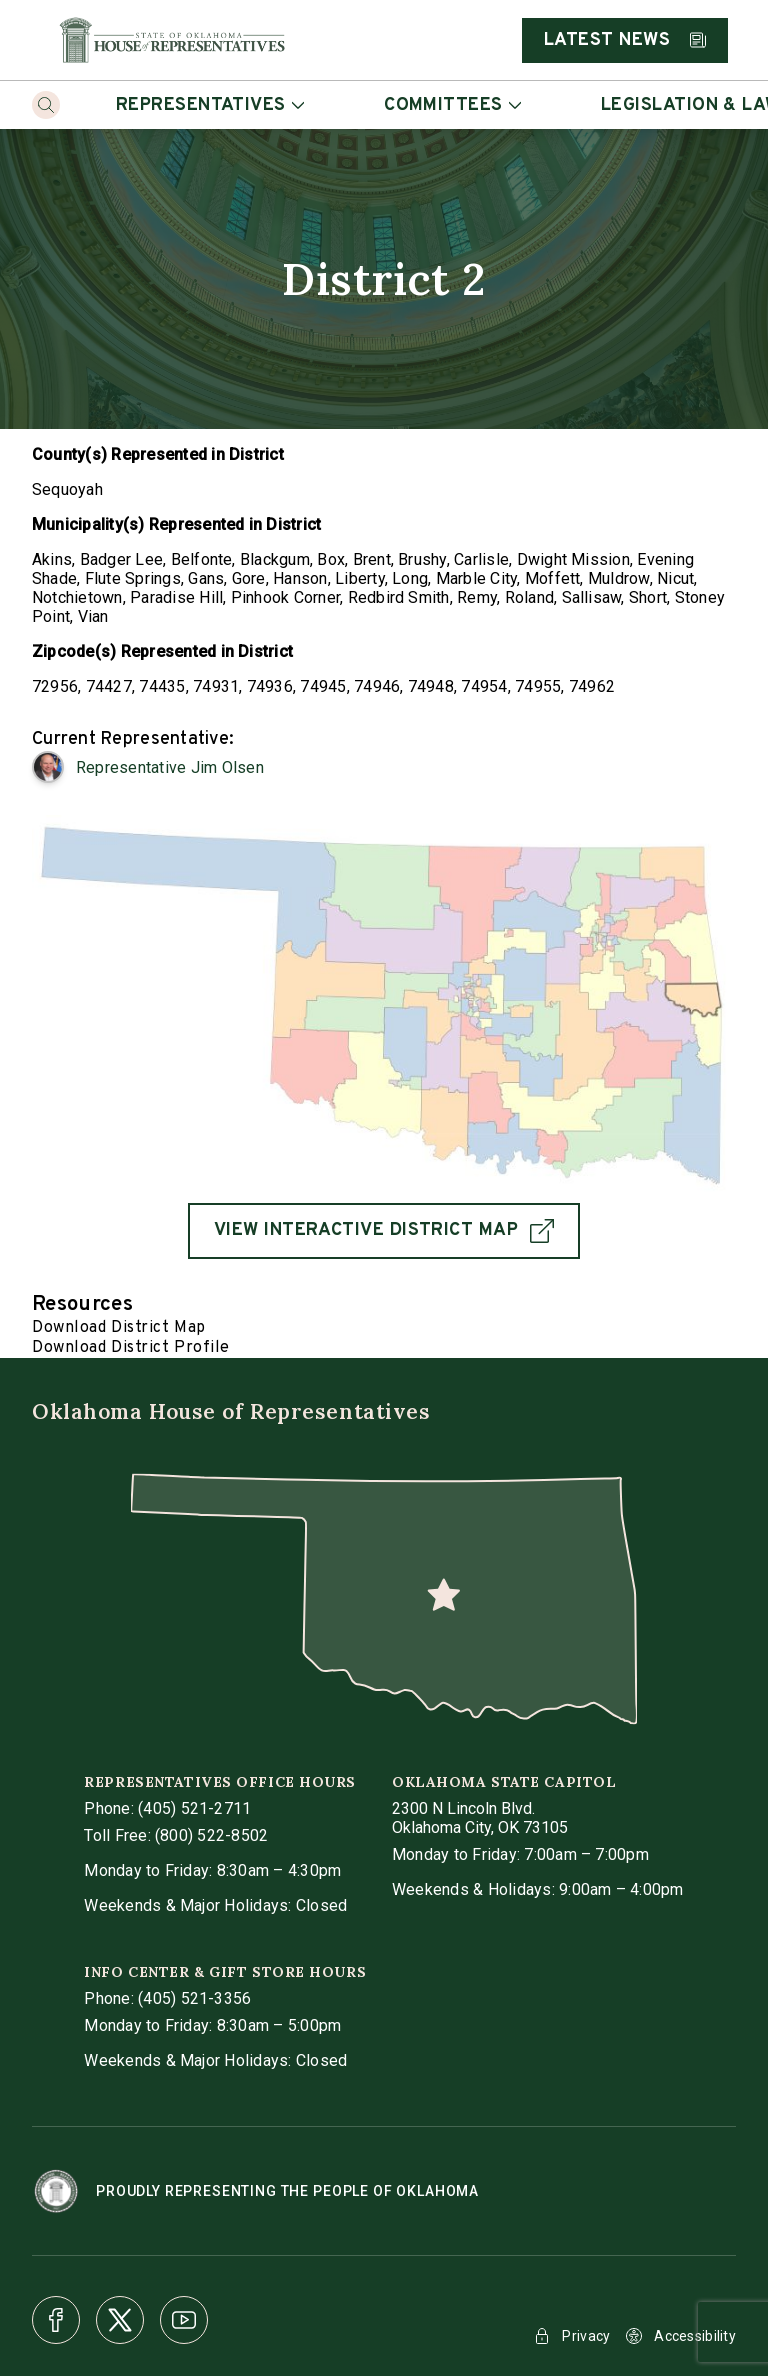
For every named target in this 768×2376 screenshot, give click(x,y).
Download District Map (119, 1328)
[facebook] (56, 2320)
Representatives (210, 105)
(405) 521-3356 (194, 1998)
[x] (120, 2320)
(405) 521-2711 (194, 1808)
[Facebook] (56, 2320)
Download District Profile (131, 1348)
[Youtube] (184, 2320)
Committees (452, 105)
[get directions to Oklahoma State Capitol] (480, 1818)
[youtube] (184, 2320)
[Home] (172, 40)
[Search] (46, 105)
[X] (120, 2320)
